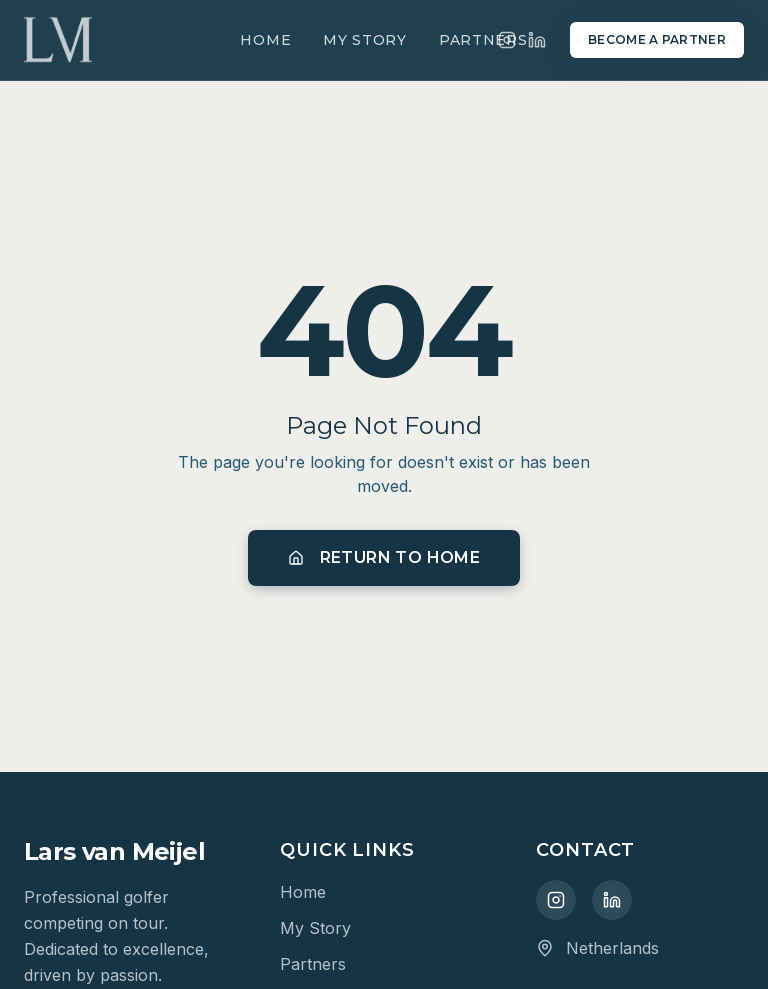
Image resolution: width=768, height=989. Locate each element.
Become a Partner (657, 39)
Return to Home (384, 557)
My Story (365, 40)
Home (265, 40)
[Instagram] (556, 900)
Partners (483, 40)
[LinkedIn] (537, 40)
